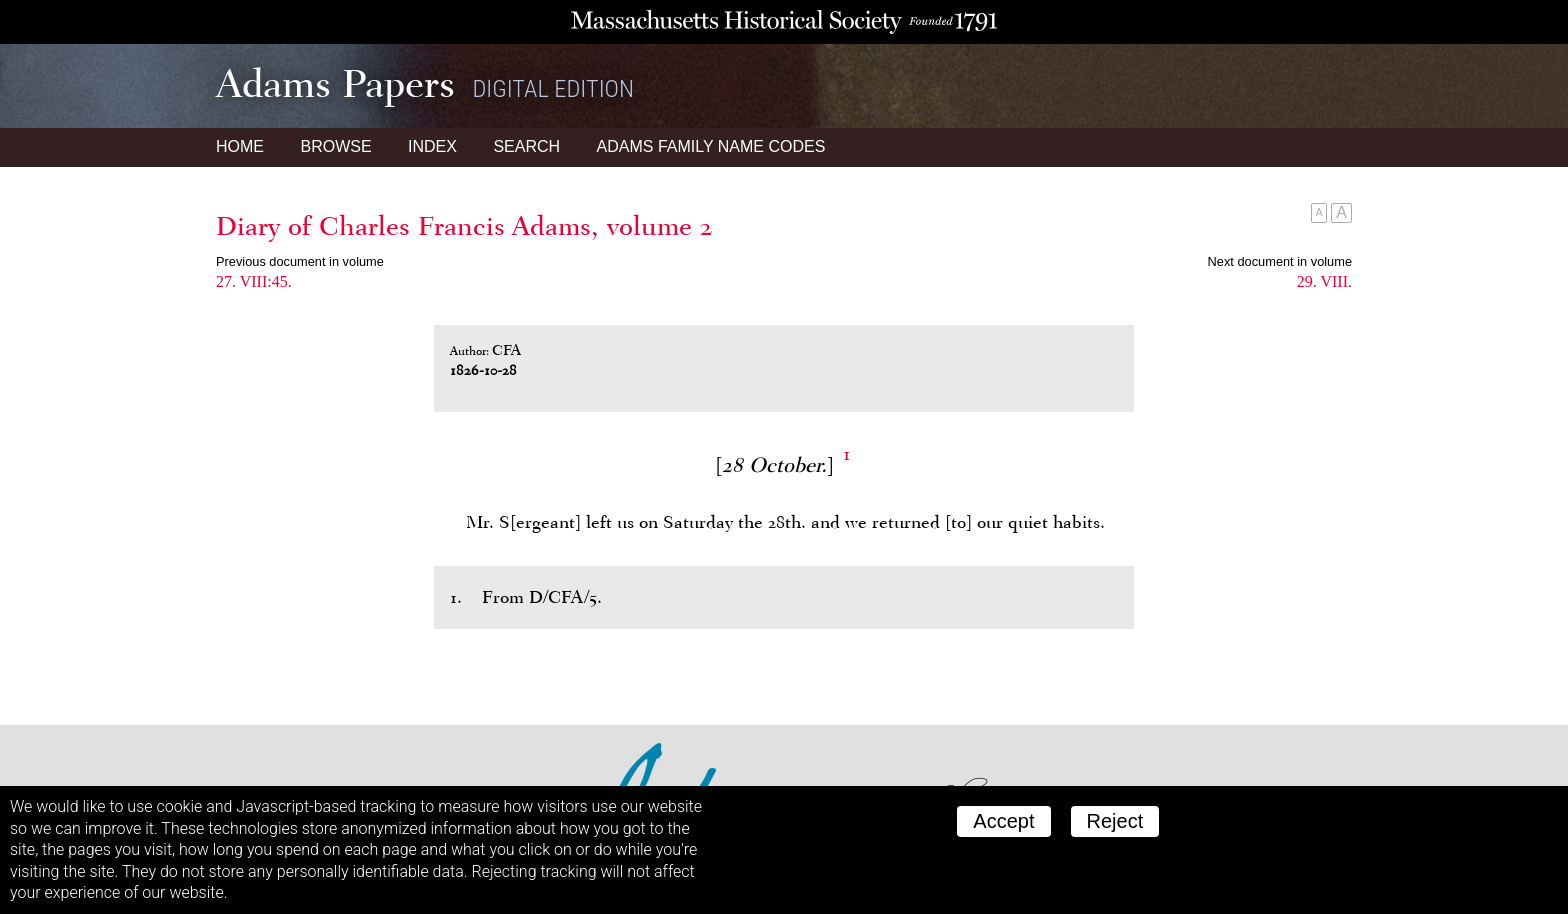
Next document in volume (1280, 261)
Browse (335, 146)
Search (526, 146)
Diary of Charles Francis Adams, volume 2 (464, 226)
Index (432, 146)
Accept (1003, 821)
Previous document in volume (300, 261)
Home (240, 146)
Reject (1115, 821)
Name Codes (711, 146)
